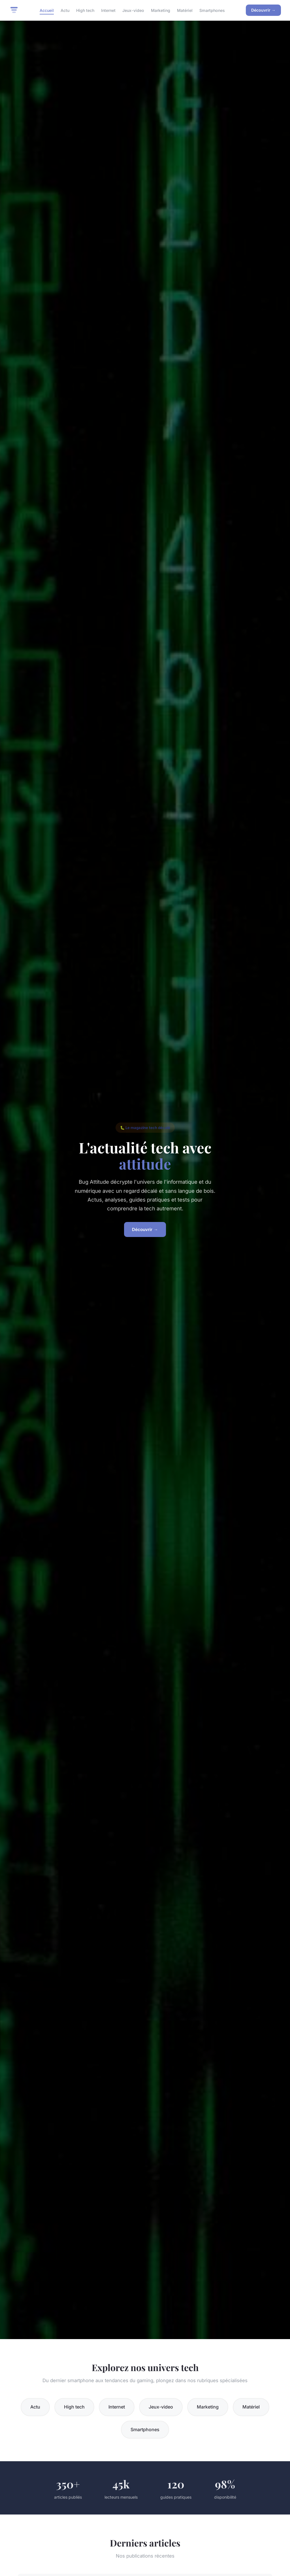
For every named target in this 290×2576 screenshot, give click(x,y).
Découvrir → (263, 10)
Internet (108, 10)
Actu (65, 10)
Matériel (185, 10)
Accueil (47, 10)
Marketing (160, 10)
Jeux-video (133, 10)
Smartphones (212, 10)
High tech (85, 10)
